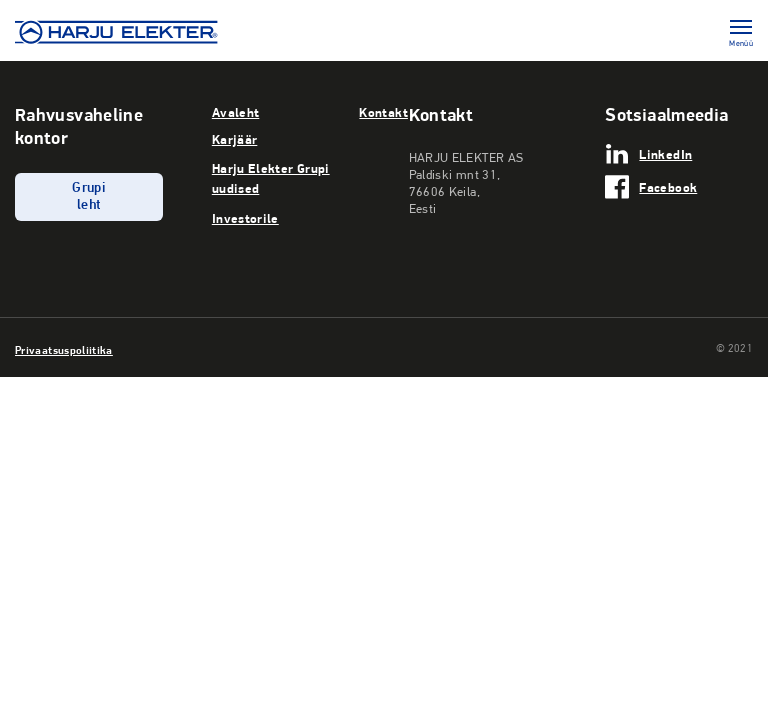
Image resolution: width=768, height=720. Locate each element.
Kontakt (383, 112)
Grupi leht (88, 197)
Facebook (668, 187)
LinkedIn (665, 154)
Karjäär (235, 139)
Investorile (245, 218)
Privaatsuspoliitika (64, 350)
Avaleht (236, 112)
